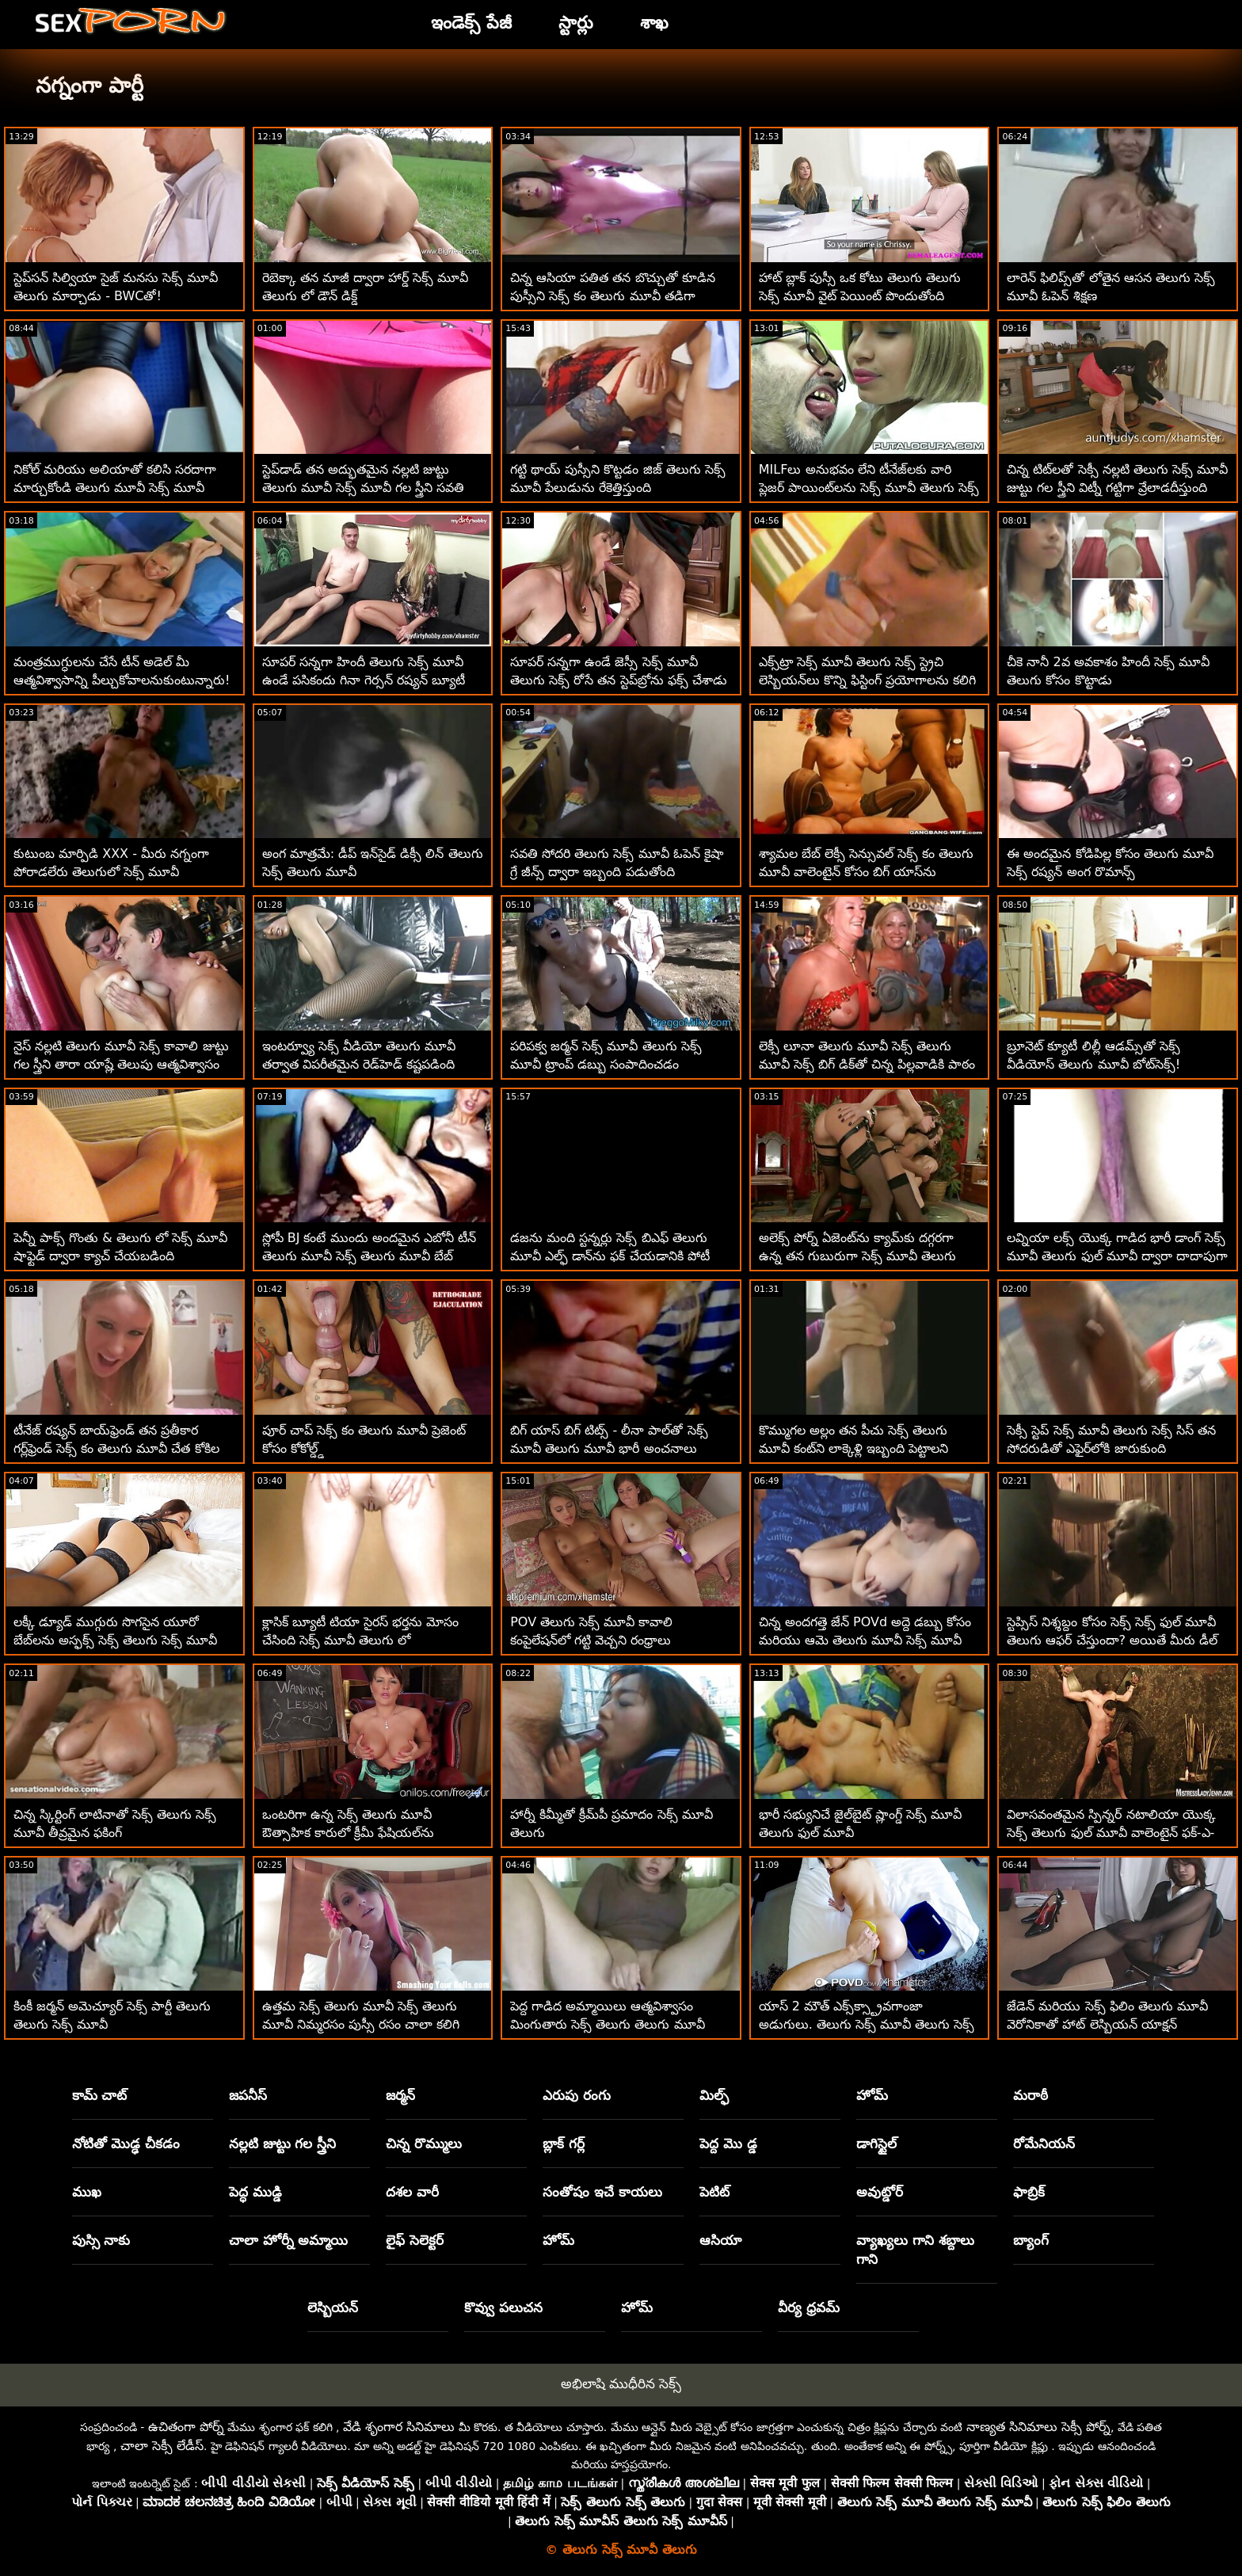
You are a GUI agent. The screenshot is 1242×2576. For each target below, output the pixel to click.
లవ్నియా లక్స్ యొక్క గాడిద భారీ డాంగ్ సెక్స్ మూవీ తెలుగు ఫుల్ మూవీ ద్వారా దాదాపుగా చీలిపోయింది (1117, 1256)
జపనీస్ (248, 2095)
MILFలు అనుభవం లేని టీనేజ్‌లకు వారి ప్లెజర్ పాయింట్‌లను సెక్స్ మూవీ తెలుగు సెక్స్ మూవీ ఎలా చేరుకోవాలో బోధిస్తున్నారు (869, 487)
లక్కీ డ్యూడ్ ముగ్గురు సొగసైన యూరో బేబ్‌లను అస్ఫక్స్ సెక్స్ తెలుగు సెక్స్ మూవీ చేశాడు (115, 1640)
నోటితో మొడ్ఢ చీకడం (126, 2143)
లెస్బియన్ (332, 2307)
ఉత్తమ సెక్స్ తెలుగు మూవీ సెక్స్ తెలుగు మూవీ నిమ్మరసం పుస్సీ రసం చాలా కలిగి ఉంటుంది (360, 2024)
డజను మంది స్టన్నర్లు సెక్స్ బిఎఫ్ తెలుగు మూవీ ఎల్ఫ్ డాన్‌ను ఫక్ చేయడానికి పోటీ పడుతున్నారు (609, 1256)
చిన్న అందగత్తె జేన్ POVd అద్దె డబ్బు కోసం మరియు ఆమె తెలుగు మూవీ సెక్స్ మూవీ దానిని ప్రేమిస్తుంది (865, 1640)
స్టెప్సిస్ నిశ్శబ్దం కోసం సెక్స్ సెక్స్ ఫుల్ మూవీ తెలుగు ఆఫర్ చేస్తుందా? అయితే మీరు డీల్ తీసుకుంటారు (1112, 1640)
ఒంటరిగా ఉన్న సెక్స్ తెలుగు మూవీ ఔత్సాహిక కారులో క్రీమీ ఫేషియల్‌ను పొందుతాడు (348, 1832)
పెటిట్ (714, 2192)
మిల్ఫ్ (714, 2095)
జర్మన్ (400, 2095)
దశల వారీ (412, 2192)
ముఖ (86, 2192)
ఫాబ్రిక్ (1029, 2192)
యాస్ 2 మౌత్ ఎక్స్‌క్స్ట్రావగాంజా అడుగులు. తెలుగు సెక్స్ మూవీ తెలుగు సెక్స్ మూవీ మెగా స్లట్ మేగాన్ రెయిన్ (867, 2024)
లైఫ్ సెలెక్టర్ (415, 2240)
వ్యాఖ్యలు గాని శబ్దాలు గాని (915, 2249)
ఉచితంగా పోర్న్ (186, 2426)
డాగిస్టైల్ (876, 2143)
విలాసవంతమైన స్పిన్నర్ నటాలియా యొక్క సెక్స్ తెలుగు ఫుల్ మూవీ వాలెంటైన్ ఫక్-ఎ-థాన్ (1111, 1832)
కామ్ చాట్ (100, 2095)
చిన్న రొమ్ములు (424, 2143)
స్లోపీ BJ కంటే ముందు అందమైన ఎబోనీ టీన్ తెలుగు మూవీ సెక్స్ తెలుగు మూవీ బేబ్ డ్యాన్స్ (369, 1256)
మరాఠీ (1030, 2095)
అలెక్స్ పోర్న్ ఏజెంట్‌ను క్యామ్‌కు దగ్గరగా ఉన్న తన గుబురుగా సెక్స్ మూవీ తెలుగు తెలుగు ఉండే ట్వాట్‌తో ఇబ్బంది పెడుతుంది (863, 1256)
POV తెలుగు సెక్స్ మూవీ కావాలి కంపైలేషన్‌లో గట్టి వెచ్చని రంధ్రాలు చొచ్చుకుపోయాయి (591, 1640)
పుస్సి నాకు (101, 2240)
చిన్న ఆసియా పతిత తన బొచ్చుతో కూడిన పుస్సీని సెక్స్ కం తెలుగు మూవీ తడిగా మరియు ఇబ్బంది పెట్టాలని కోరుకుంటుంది (612, 296)
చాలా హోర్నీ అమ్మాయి (289, 2240)
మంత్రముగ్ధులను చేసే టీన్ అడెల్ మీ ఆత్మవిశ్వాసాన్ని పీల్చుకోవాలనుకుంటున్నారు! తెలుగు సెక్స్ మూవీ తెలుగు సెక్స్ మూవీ (121, 680)
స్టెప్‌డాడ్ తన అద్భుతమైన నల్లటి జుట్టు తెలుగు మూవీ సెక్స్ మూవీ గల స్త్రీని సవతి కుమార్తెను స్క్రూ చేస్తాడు (363, 487)
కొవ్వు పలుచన (503, 2307)
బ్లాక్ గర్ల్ (564, 2143)
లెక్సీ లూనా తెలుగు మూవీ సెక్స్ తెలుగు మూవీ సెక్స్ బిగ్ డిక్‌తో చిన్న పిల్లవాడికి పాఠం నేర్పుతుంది (867, 1064)
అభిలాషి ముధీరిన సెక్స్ (621, 2383)
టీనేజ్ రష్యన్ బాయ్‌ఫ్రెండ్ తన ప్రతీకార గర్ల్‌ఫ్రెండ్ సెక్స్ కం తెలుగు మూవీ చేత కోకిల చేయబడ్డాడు (116, 1448)
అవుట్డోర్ (879, 2192)
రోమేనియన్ (1044, 2143)
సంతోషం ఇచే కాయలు (602, 2192)
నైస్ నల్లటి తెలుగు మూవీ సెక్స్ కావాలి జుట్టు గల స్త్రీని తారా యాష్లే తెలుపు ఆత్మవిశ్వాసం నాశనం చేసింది (121, 1064)
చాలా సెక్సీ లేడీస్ (162, 2445)
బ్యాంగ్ (1031, 2240)
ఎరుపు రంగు (577, 2095)
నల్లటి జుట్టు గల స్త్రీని (283, 2143)
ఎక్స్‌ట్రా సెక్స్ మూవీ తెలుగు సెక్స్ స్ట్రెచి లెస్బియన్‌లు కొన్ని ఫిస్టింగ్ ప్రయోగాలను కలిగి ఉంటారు (867, 680)
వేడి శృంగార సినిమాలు (399, 2426)
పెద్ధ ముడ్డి (255, 2192)
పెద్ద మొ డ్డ (728, 2143)
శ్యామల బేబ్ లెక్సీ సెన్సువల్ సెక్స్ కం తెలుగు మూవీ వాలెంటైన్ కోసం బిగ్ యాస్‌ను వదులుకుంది (866, 871)
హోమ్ (872, 2095)
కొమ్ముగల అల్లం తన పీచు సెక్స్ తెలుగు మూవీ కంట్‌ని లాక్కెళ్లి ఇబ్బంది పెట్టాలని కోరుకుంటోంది (853, 1448)
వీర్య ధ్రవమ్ (809, 2307)
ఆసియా (720, 2240)
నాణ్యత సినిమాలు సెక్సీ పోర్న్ (1038, 2426)
